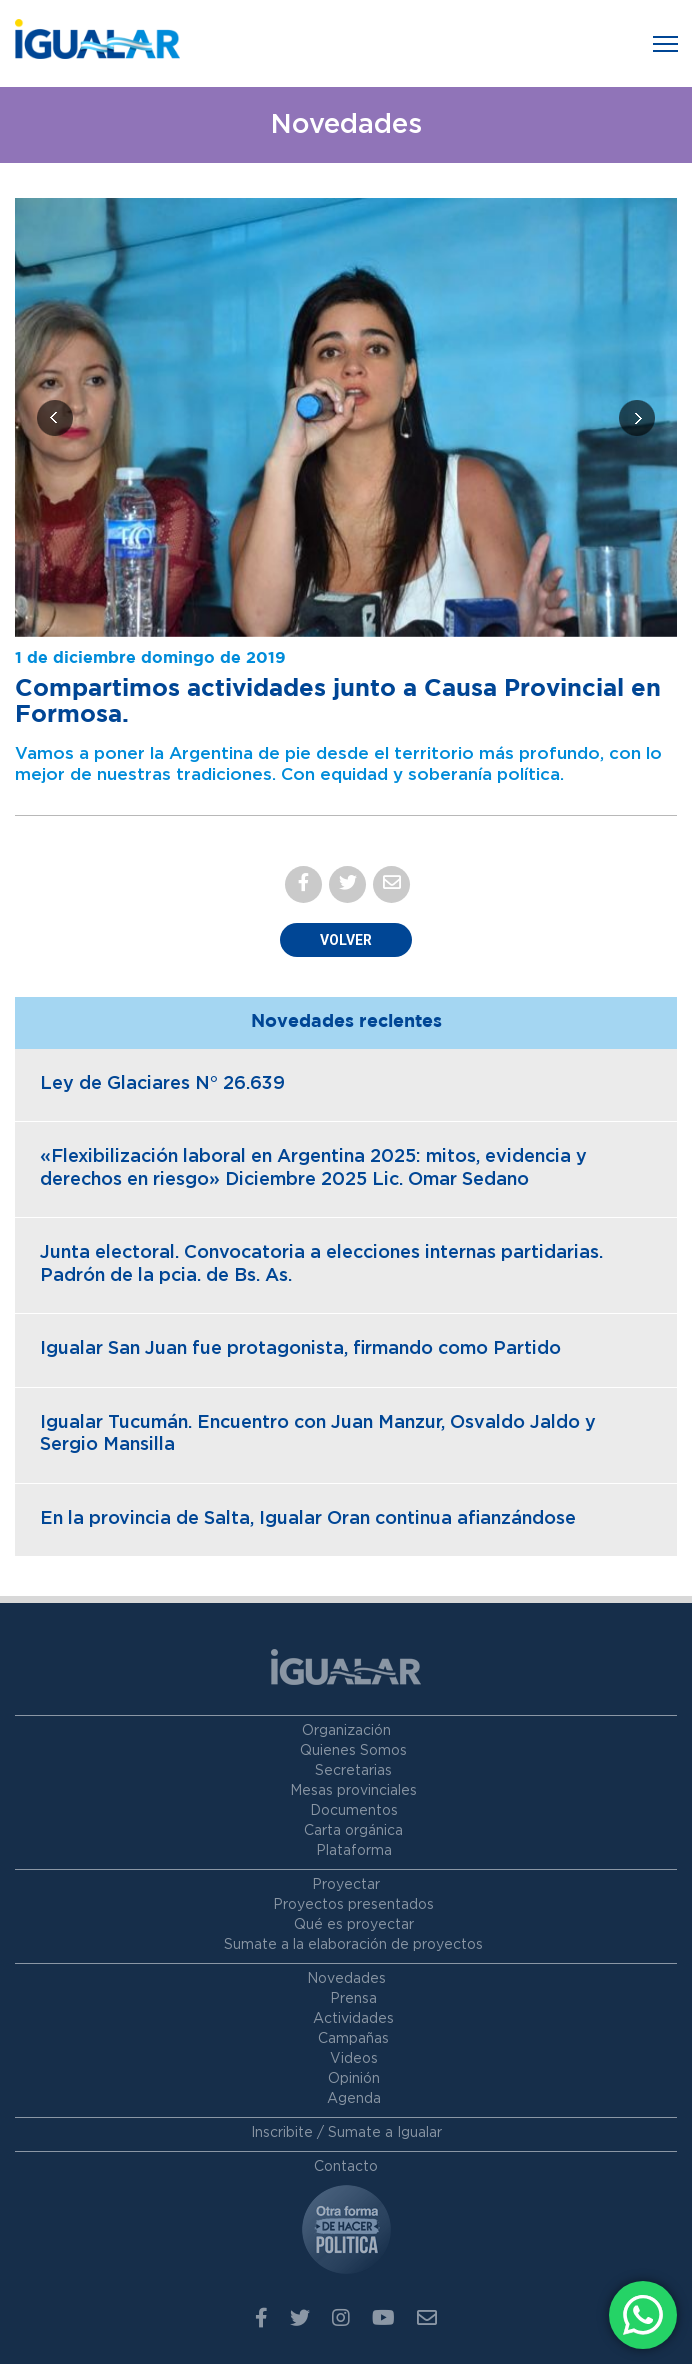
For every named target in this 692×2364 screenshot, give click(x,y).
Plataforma (354, 1851)
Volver (346, 940)
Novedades (346, 1979)
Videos (354, 2059)
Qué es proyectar (354, 1925)
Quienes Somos (353, 1751)
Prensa (353, 1999)
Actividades (353, 2019)
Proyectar (346, 1885)
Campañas (353, 2039)
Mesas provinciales (353, 1791)
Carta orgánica (353, 1831)
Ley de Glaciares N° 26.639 (162, 1084)
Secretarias (353, 1771)
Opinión (354, 2079)
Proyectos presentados (353, 1905)
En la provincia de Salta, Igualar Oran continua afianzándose (308, 1519)
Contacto (346, 2167)
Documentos (354, 1811)
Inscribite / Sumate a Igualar (346, 2133)
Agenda (354, 2099)
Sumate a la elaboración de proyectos (353, 1945)
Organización (346, 1731)
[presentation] (55, 418)
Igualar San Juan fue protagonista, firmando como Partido (300, 1349)
